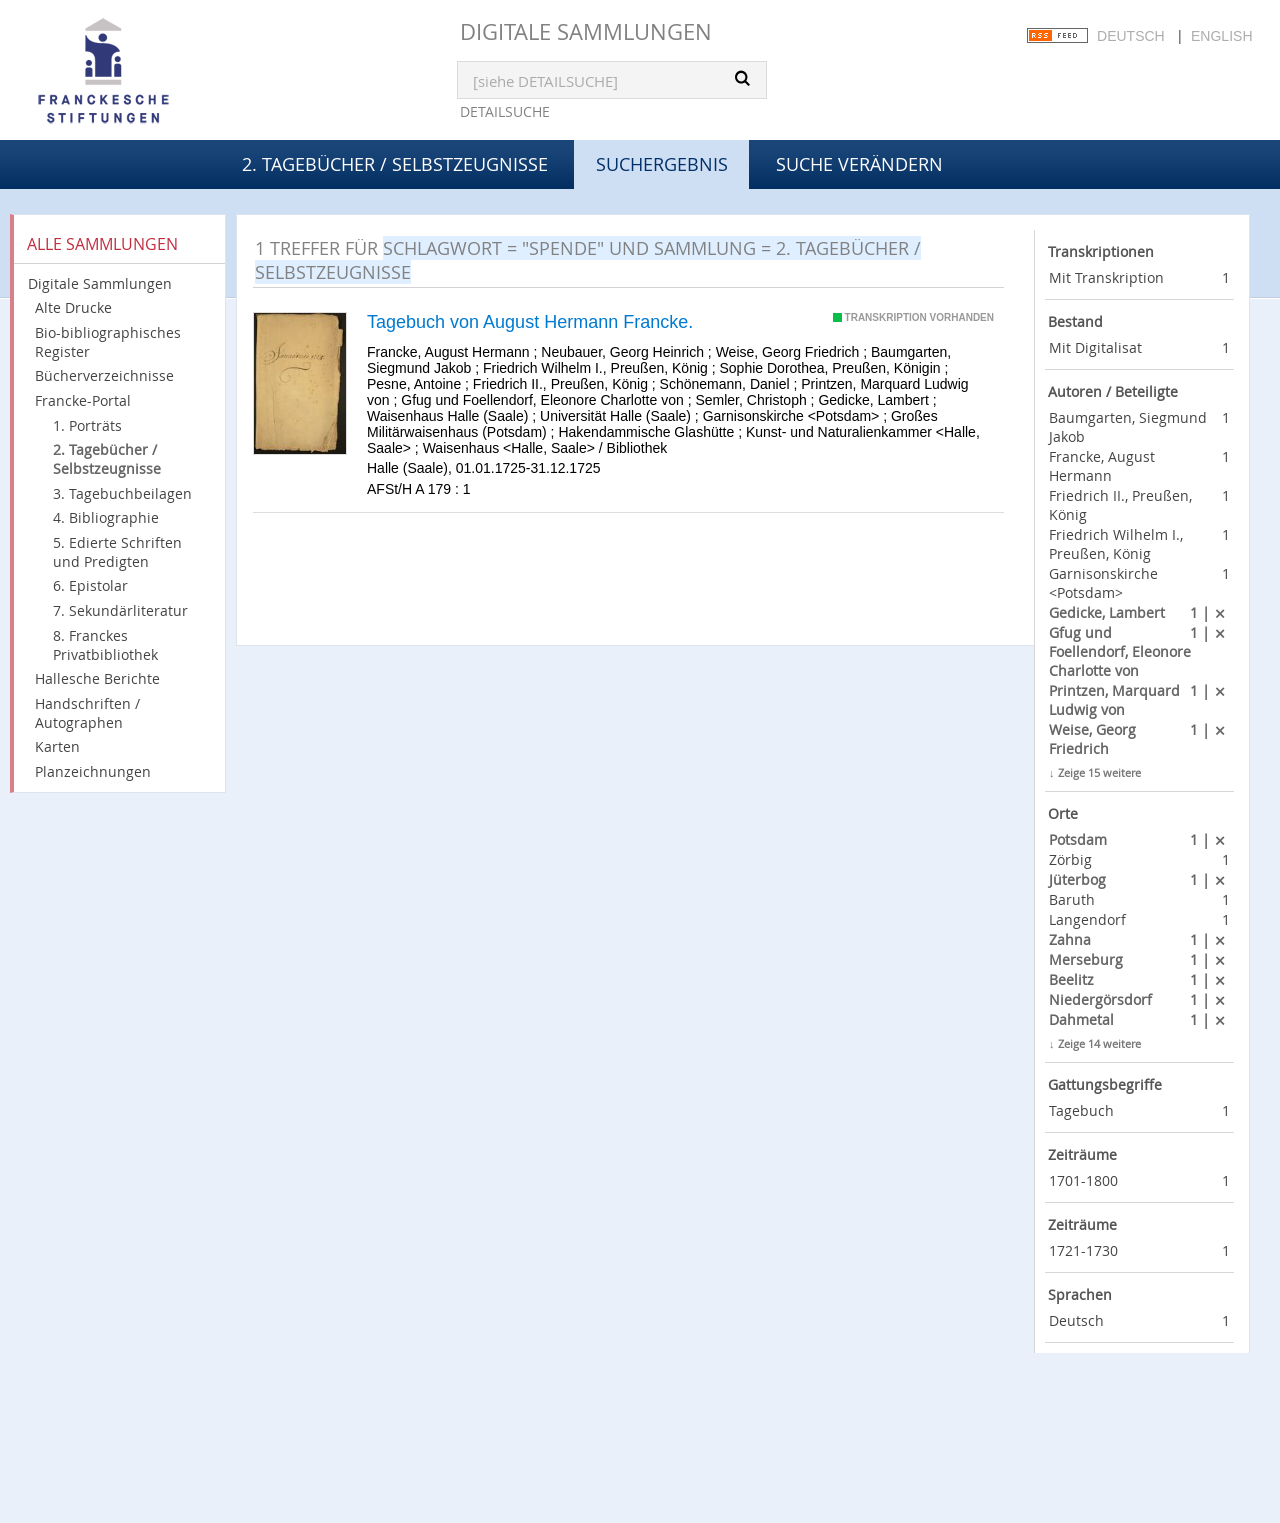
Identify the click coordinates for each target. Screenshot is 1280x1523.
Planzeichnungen (93, 771)
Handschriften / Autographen (87, 713)
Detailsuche (505, 111)
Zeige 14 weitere (1099, 1043)
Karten (57, 746)
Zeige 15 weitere (1099, 772)
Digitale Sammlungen (586, 31)
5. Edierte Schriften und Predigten (117, 552)
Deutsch (1131, 36)
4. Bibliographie (106, 517)
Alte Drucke (73, 307)
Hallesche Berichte (97, 678)
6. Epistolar (90, 585)
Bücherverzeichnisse (104, 375)
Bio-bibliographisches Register (108, 342)
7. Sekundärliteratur (120, 610)
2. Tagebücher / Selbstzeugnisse (395, 164)
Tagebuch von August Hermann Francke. (530, 322)
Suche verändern (859, 164)
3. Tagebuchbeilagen (122, 493)
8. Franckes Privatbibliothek (105, 645)
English (1221, 36)
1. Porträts (87, 425)
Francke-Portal (83, 400)
